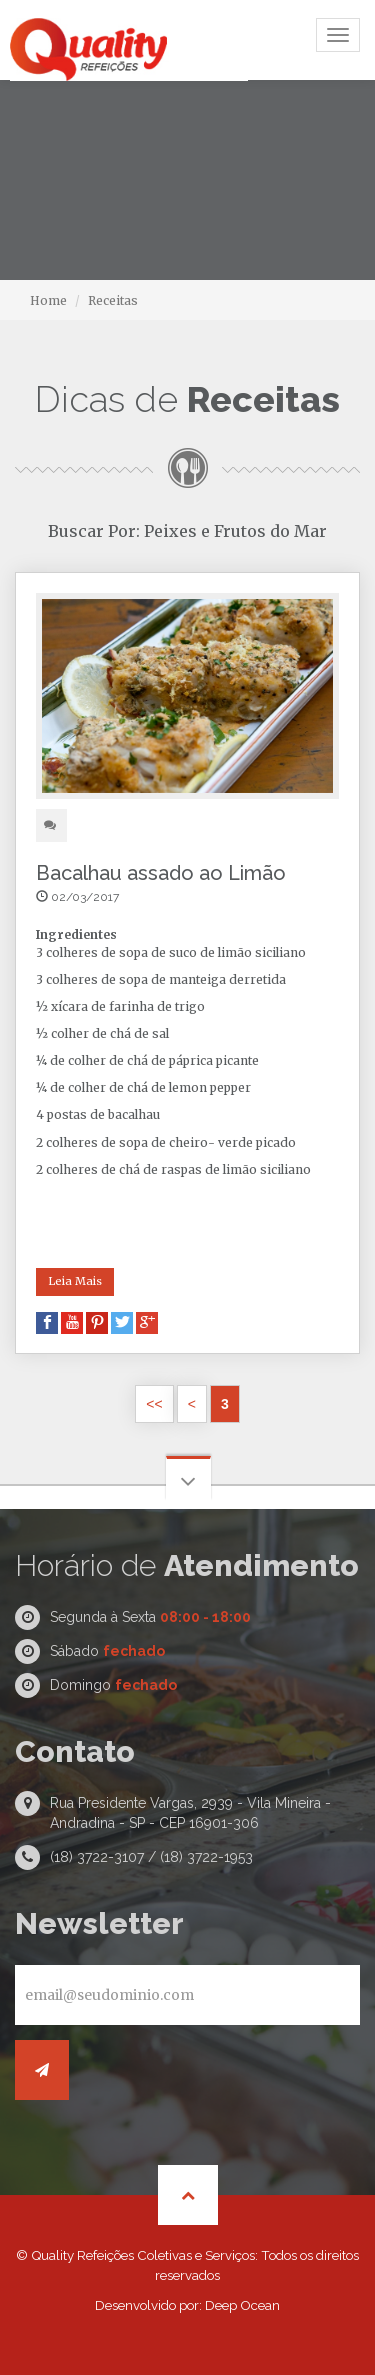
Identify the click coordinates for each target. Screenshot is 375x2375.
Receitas (113, 300)
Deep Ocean (242, 2305)
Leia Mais (75, 1281)
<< (154, 1404)
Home (48, 300)
